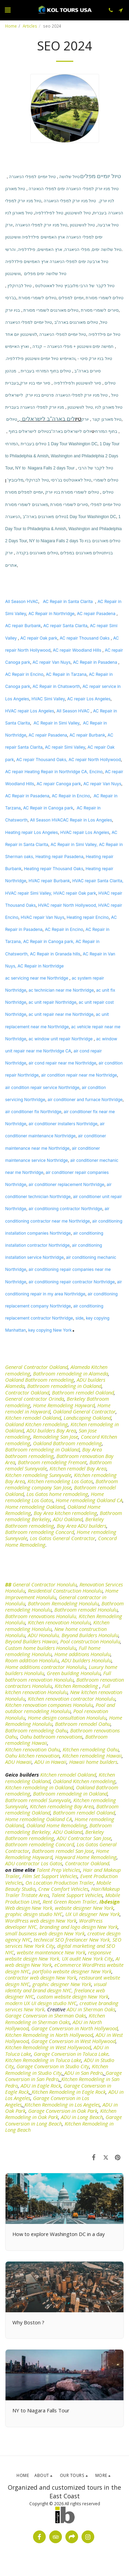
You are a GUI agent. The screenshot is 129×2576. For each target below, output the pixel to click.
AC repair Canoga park (58, 783)
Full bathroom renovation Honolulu (58, 1676)
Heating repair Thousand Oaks (53, 868)
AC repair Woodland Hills (77, 650)
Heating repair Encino (88, 917)
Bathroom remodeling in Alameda (70, 1373)
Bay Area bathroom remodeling (53, 1452)
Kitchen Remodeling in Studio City (56, 2069)
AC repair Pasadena (96, 613)
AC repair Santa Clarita (65, 625)
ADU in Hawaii (50, 1761)
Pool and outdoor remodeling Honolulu (60, 1707)
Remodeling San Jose (55, 1436)
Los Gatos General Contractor (62, 1538)
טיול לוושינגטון (77, 213)
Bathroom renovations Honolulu (40, 1616)
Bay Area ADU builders (81, 1525)
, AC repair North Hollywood (93, 759)
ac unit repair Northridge (52, 1002)
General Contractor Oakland (36, 1366)
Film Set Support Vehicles (49, 1876)
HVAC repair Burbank (49, 880)
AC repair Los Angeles (88, 698)
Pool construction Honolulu (90, 1641)
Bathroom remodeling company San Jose (61, 1484)
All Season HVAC (21, 601)
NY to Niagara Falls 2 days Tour (44, 468)
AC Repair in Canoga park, (49, 941)
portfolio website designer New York (71, 1971)
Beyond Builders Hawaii (31, 1641)
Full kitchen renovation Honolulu (57, 1688)
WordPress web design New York (40, 1920)
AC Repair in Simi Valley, (74, 844)
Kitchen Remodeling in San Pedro (62, 2082)
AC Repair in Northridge (51, 613)
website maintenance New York (51, 1952)
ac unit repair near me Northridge (61, 1014)
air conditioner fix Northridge (33, 1111)
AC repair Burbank (23, 625)
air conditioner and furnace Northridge (84, 1099)
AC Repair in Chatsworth (56, 686)
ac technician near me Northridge (61, 990)
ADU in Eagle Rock (41, 2085)
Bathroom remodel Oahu (82, 1723)
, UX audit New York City (86, 1958)
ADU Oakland (68, 1519)
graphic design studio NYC (34, 1914)
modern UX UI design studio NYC (41, 2003)
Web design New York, (29, 1907)
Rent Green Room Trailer (70, 1901)
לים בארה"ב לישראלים (46, 419)
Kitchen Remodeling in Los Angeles (62, 2104)
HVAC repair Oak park (74, 893)
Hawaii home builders (93, 1761)
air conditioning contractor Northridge (65, 1208)
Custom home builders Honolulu (40, 1647)
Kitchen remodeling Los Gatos (60, 1481)
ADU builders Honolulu (86, 1660)
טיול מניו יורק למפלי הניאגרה (70, 200)
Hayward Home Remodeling (86, 1857)
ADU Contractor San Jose (84, 1838)
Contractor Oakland (27, 1392)
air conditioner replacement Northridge (66, 1184)
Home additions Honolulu (82, 1654)
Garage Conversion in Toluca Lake (71, 2053)
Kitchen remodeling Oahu (91, 1749)
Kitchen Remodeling (76, 1685)
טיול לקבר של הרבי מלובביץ (89, 285)
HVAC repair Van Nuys (42, 917)
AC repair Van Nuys (52, 662)
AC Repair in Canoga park (48, 807)
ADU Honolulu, (44, 1635)
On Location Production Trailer (59, 1882)
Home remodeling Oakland (35, 1506)
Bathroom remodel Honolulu (86, 1609)
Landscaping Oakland (87, 1417)
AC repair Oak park (38, 638)
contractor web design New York (40, 1977)
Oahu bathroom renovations (51, 1736)
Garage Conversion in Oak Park (62, 2110)
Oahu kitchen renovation (32, 1755)
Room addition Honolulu (32, 1660)
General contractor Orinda (34, 1398)
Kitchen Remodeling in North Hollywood (49, 2034)
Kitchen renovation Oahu (32, 1749)
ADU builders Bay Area (51, 1430)
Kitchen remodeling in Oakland (39, 1787)
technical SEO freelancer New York (72, 1939)
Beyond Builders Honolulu (90, 1635)
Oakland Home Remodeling (56, 1825)
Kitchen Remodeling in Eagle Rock (69, 2091)
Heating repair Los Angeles (31, 832)
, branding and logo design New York (77, 1926)
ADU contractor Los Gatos (33, 1863)
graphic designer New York (61, 1984)
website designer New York (84, 1907)
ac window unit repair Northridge (61, 1038)
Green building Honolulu (73, 1673)
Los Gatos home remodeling (57, 1493)
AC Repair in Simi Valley (55, 723)
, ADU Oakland (66, 1831)
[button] (7, 10)
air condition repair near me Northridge (79, 1075)
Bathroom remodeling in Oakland (64, 1385)
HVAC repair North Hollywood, (67, 905)
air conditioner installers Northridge (63, 1123)
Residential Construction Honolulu (65, 1590)
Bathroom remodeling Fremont (52, 1462)
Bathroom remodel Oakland (83, 1392)
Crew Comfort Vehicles (63, 1888)
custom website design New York (72, 1996)
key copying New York (50, 1330)
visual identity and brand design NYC (56, 1987)
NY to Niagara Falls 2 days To (56, 540)
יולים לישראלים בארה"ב (70, 431)
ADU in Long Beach (82, 2116)
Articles (30, 26)
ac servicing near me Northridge (36, 978)
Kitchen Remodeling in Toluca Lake (43, 2060)
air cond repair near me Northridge (62, 1063)
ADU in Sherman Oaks (91, 2009)
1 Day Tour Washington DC (72, 443)
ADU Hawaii (18, 1761)
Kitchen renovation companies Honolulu (49, 1704)
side (79, 1318)
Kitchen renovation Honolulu (59, 1622)
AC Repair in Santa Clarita (68, 601)
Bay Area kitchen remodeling (65, 1512)
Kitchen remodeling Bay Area (62, 1806)
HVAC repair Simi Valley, (28, 893)
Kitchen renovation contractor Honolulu (71, 1698)
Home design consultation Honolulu (67, 1717)
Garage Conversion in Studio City (53, 2066)
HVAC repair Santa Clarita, (97, 880)
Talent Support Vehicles (77, 1895)
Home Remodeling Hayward (64, 1405)
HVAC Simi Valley (48, 698)
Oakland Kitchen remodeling (36, 1424)
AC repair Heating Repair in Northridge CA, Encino (54, 771)
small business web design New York (45, 1933)
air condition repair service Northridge (42, 1087)
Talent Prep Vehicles (58, 1869)
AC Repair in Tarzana (66, 674)
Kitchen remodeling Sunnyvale (38, 1474)
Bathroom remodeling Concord (39, 1531)
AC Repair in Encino (24, 674)
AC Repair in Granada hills (55, 953)
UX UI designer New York (92, 1914)
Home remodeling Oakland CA (89, 1500)
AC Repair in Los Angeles (87, 820)
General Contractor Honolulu (45, 1584)
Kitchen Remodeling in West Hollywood (48, 2047)
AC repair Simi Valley (65, 747)
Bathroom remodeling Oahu (36, 1730)
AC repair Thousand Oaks (85, 638)
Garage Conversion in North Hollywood (74, 2028)
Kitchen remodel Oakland (33, 1417)
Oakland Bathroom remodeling (39, 1379)
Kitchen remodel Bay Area (78, 1468)
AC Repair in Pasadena (95, 662)
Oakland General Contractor (84, 1411)
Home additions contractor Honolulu (45, 1666)
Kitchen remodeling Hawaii (92, 1755)
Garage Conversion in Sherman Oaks (45, 2015)
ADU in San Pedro (83, 2072)
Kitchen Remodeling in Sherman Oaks (55, 2018)
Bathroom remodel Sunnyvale (38, 1800)
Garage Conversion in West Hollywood (73, 2041)
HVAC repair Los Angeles (29, 710)
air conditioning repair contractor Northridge (72, 1281)
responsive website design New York (58, 1955)
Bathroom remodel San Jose (62, 1850)
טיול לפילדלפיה (49, 213)
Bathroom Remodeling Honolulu (63, 1603)
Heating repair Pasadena (59, 856)
